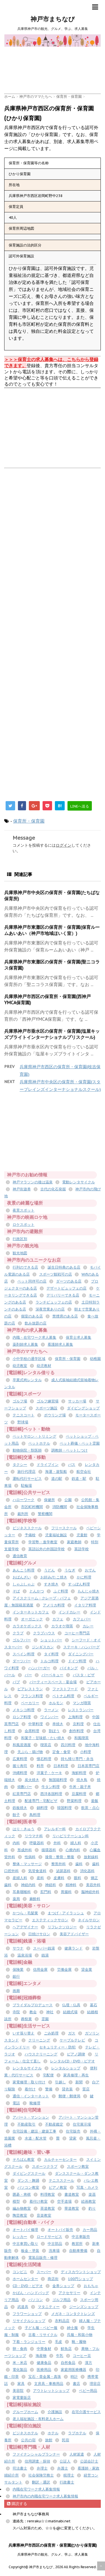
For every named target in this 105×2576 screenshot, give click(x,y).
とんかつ (36, 1591)
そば (16, 1591)
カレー (88, 1626)
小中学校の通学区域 (29, 1358)
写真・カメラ (87, 2187)
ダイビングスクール (29, 2173)
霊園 (45, 2019)
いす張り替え (23, 2033)
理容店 (95, 2383)
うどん (49, 1570)
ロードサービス (49, 2236)
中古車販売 (81, 2236)
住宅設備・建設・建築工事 (34, 2131)
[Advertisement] (54, 59)
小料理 (85, 1751)
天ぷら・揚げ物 (30, 1751)
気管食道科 (37, 1871)
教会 (33, 2012)
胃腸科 (66, 1891)
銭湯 (45, 1955)
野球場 (22, 1422)
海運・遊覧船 (56, 1471)
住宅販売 (73, 2131)
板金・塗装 (30, 2250)
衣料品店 (62, 2320)
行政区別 (20, 1238)
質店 (86, 2089)
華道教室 (71, 2208)
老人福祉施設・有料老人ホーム (38, 2418)
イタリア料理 (85, 1605)
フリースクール (64, 1528)
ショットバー (51, 1640)
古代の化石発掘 (53, 1189)
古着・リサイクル (42, 2334)
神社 (49, 2012)
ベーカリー (30, 1703)
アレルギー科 (55, 1829)
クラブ (18, 1633)
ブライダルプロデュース (33, 2005)
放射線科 (91, 1857)
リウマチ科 (34, 1836)
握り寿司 (20, 1765)
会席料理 (32, 1731)
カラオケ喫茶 (62, 1626)
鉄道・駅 (79, 1478)
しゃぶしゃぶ (23, 1584)
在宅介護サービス (86, 2411)
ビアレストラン (30, 1689)
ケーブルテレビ (72, 2040)
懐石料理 (44, 1758)
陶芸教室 (20, 2215)
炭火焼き (32, 1779)
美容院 (18, 2390)
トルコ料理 (49, 1661)
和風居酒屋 (22, 1744)
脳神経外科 (90, 1891)
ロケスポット (23, 1224)
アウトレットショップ (51, 2390)
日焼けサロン (39, 1934)
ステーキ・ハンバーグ (81, 1647)
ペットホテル (39, 1443)
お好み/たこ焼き (53, 1577)
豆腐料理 (79, 1793)
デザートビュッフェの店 (66, 1288)
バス (71, 1464)
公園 (68, 1499)
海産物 (41, 2355)
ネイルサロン (89, 1920)
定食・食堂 (61, 1751)
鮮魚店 (66, 2348)
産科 (40, 1877)
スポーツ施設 (46, 1408)
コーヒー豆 (82, 2355)
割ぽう (54, 1731)
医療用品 (44, 2369)
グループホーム (25, 2411)
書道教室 (71, 2194)
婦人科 (75, 1843)
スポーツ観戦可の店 (55, 1274)
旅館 (48, 2440)
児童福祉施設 (56, 1535)
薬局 (16, 1898)
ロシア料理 (22, 1717)
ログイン (63, 845)
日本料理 (60, 1765)
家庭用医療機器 (73, 2369)
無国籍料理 (58, 1779)
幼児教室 (20, 1365)
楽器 (92, 2194)
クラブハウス (44, 1633)
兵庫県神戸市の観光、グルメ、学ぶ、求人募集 (52, 2554)
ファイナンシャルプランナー (36, 2454)
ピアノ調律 (76, 2054)
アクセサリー (69, 2292)
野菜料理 (74, 1800)
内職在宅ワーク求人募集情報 (36, 2489)
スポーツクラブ (44, 2166)
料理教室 (47, 2194)
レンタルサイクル (27, 2068)
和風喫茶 (81, 1737)
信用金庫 (40, 1969)
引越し (60, 2082)
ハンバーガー (39, 1668)
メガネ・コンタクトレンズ (73, 2313)
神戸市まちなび (53, 19)
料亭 (40, 1765)
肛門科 (45, 1891)
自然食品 (68, 2362)
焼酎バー (24, 1786)
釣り (92, 2208)
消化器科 (87, 1871)
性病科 (30, 1857)
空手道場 (64, 2201)
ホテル (53, 2433)
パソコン (35, 2299)
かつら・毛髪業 (25, 1913)
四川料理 (68, 1744)
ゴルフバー (22, 1640)
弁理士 (42, 2468)
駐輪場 (26, 1485)
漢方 (88, 2362)
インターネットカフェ (31, 1612)
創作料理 (76, 1731)
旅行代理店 (26, 1471)
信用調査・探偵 (37, 2461)
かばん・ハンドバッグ (31, 2292)
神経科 (50, 1884)
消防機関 (59, 1506)
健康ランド (73, 1948)
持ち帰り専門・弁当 (77, 1758)
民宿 (65, 2440)
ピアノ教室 (58, 2187)
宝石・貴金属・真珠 (44, 2376)
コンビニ (20, 2271)
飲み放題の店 (35, 1323)
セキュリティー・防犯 (57, 2047)
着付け (30, 2089)
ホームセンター (25, 2278)
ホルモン (56, 1703)
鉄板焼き (20, 1807)
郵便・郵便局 (69, 2096)
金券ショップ (63, 2285)
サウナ (18, 1948)
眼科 (77, 1877)
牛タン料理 (50, 1786)
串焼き (57, 1724)
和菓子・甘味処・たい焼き (43, 1737)
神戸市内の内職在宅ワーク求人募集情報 (45, 2496)
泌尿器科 (63, 1871)
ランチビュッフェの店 (54, 1302)
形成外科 (24, 1850)
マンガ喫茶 (82, 1703)
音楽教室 (44, 2215)
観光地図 (20, 1253)
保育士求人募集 (78, 1337)
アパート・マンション (31, 2117)
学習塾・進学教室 (42, 1542)
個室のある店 (32, 1316)
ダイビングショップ (83, 1408)
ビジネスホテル (25, 2433)
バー (28, 1675)
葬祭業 (26, 2019)
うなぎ (69, 1570)
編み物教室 (22, 2208)
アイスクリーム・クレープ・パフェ (42, 1598)
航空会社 (83, 1471)
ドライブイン (48, 1464)
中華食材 (44, 2348)
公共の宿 (28, 2440)
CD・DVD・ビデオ (28, 2285)
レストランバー (81, 1710)
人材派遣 (76, 2454)
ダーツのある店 (68, 1281)
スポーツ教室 (78, 2166)
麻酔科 (34, 1898)
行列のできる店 (25, 1267)
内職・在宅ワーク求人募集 (34, 1337)
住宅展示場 (82, 2124)
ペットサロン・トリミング (34, 1436)
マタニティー (49, 2306)
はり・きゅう (23, 1829)
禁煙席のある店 (65, 1316)
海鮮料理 (79, 1772)
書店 (76, 2383)
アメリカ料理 (54, 1605)
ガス (71, 2033)
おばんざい (22, 1577)
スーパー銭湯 (44, 1948)
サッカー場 (77, 1401)
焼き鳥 (81, 1779)
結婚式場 (70, 2012)
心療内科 (73, 1850)
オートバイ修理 (25, 2229)
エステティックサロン (50, 1920)
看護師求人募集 (60, 1344)
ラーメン (51, 1710)
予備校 (30, 1535)
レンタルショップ (65, 2068)
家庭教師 (74, 1542)
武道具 (22, 2306)
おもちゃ (91, 2285)
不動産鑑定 (54, 2124)
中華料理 (35, 1724)
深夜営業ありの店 (50, 1309)
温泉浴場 (24, 1955)
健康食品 (44, 2362)
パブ (16, 1682)
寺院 (16, 2012)
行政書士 (67, 2482)
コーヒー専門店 (77, 1633)
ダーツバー (22, 1661)
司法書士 (20, 2468)
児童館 (81, 1535)
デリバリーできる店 (62, 1295)
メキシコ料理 (23, 1710)
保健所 (49, 1499)
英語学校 (81, 1549)
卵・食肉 (20, 2348)
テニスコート (23, 1415)
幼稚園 (95, 1358)
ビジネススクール (27, 1528)
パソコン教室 (28, 2187)
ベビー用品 (88, 2390)
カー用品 (90, 2229)
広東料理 (20, 1758)
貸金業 (86, 1969)
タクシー (20, 1464)
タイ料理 (51, 1654)
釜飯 (94, 1800)
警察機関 (45, 1513)
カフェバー (82, 1619)
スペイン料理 (23, 1654)
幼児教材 (44, 1365)
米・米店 (20, 2362)
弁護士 (62, 2468)
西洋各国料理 (51, 1793)
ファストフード (65, 1689)
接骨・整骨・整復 (59, 1857)
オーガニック (32, 1619)
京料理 (78, 1724)
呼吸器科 (36, 1843)
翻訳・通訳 (41, 2482)
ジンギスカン (43, 1647)
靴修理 (34, 2103)
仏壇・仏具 (71, 2005)
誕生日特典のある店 (64, 1267)
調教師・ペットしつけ (69, 1450)
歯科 (79, 1864)
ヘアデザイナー (25, 1927)
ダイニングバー (81, 1654)
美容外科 (93, 1884)
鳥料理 (34, 1814)
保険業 (18, 1969)
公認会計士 (89, 2461)
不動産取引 (26, 2124)
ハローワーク (23, 1499)
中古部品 (55, 2243)
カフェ (57, 1619)
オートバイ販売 (60, 2229)
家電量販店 (22, 2397)
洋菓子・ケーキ (49, 1772)
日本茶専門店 (88, 1765)
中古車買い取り (25, 2243)
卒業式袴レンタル (27, 1380)
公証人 (65, 2461)
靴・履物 (79, 2341)
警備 (48, 2089)
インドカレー (69, 1612)
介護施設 (55, 2411)
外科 (57, 1843)
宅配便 (48, 2075)
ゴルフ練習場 (48, 1401)
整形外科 (58, 1864)
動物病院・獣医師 (27, 1450)
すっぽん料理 (79, 1584)
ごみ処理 (51, 2033)
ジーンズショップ (83, 2306)
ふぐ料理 (60, 1591)
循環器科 (48, 1850)
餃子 (16, 1814)
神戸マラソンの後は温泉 (33, 1182)
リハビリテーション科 (70, 1836)
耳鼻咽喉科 (22, 1891)
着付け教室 (38, 2201)
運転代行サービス (27, 1478)
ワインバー (49, 1717)
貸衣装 (67, 2089)
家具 (21, 2383)
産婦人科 (20, 1877)
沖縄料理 (20, 1772)
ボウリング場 (55, 1415)
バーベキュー (52, 1675)
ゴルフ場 (20, 1401)
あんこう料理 (23, 1570)
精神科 (71, 1884)
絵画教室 (88, 2201)
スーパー (44, 2271)
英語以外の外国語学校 (46, 1549)
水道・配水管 (35, 2138)
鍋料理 (42, 1807)
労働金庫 (64, 1969)
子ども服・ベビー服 (41, 2327)
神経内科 (28, 1884)
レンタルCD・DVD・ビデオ (72, 2061)
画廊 (16, 1990)
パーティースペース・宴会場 (53, 1682)
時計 (74, 2376)
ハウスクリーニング (41, 2054)
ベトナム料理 (63, 1696)
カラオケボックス (27, 1626)
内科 (16, 1843)
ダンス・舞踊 (28, 2180)
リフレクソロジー (62, 1927)
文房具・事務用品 (48, 2383)
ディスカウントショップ (81, 2271)
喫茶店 (45, 1744)
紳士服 (72, 2327)
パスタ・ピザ (84, 1675)
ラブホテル (77, 2433)
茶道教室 (47, 2208)
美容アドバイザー (74, 1934)
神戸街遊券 (22, 1189)
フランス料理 (32, 1696)
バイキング (69, 1668)
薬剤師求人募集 (25, 1344)
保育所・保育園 (29, 821)
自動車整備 (78, 2250)
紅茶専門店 (22, 1793)
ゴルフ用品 (61, 2299)
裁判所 (22, 1513)
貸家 (72, 2138)
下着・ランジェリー (29, 2341)
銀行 (16, 1976)
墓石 (93, 2005)
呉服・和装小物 (79, 2334)
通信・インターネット (31, 2096)
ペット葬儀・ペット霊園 (80, 1443)
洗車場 (54, 2250)
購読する (17, 2503)
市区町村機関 (32, 1506)
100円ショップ (80, 2278)
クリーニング (39, 2040)
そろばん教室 (23, 2159)
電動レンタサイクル (78, 1182)
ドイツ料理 (77, 1661)
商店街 (53, 2278)
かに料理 (84, 1577)
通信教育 (20, 1556)
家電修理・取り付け (29, 2082)
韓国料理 (64, 1807)
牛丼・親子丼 (80, 1786)
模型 (16, 2201)
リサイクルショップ (29, 2320)
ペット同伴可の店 (31, 1281)
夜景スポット (23, 1210)
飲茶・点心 (90, 1807)
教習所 (77, 2243)
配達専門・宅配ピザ (41, 1800)
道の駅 (56, 1478)
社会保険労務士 (41, 2475)
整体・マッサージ (27, 1864)
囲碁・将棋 (22, 2194)
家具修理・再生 (76, 2075)
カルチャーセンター (60, 2159)
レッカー (20, 2236)
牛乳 (59, 2355)
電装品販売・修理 (42, 2257)
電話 (16, 2103)
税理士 (68, 2475)
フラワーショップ (27, 2313)
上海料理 (75, 1717)
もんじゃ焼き (88, 1591)
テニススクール (61, 2180)
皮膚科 (58, 1877)
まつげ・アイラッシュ (66, 1913)
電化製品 (20, 2369)
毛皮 (58, 2341)
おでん (90, 1570)
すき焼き (51, 1584)
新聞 (79, 2082)
